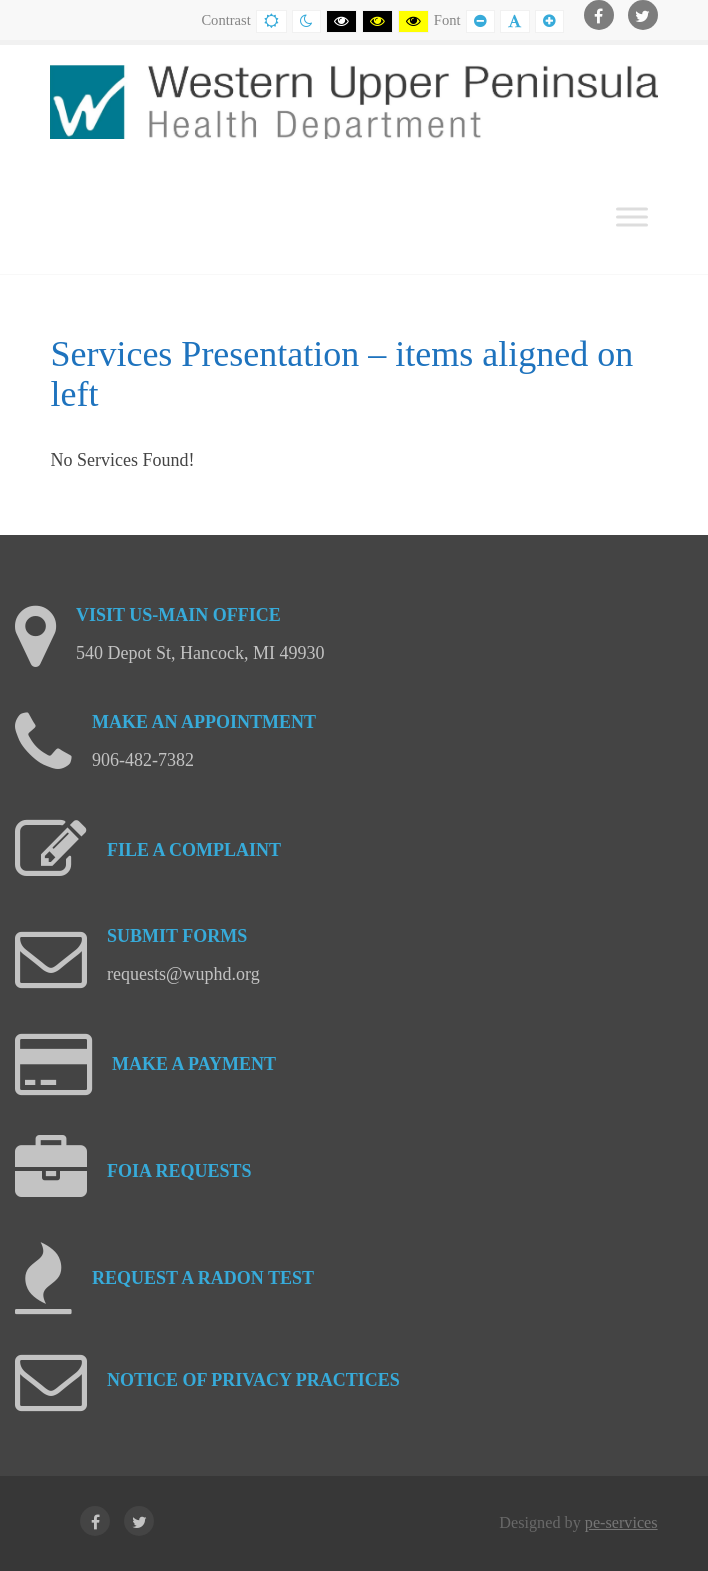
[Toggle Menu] (632, 216)
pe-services (621, 1523)
